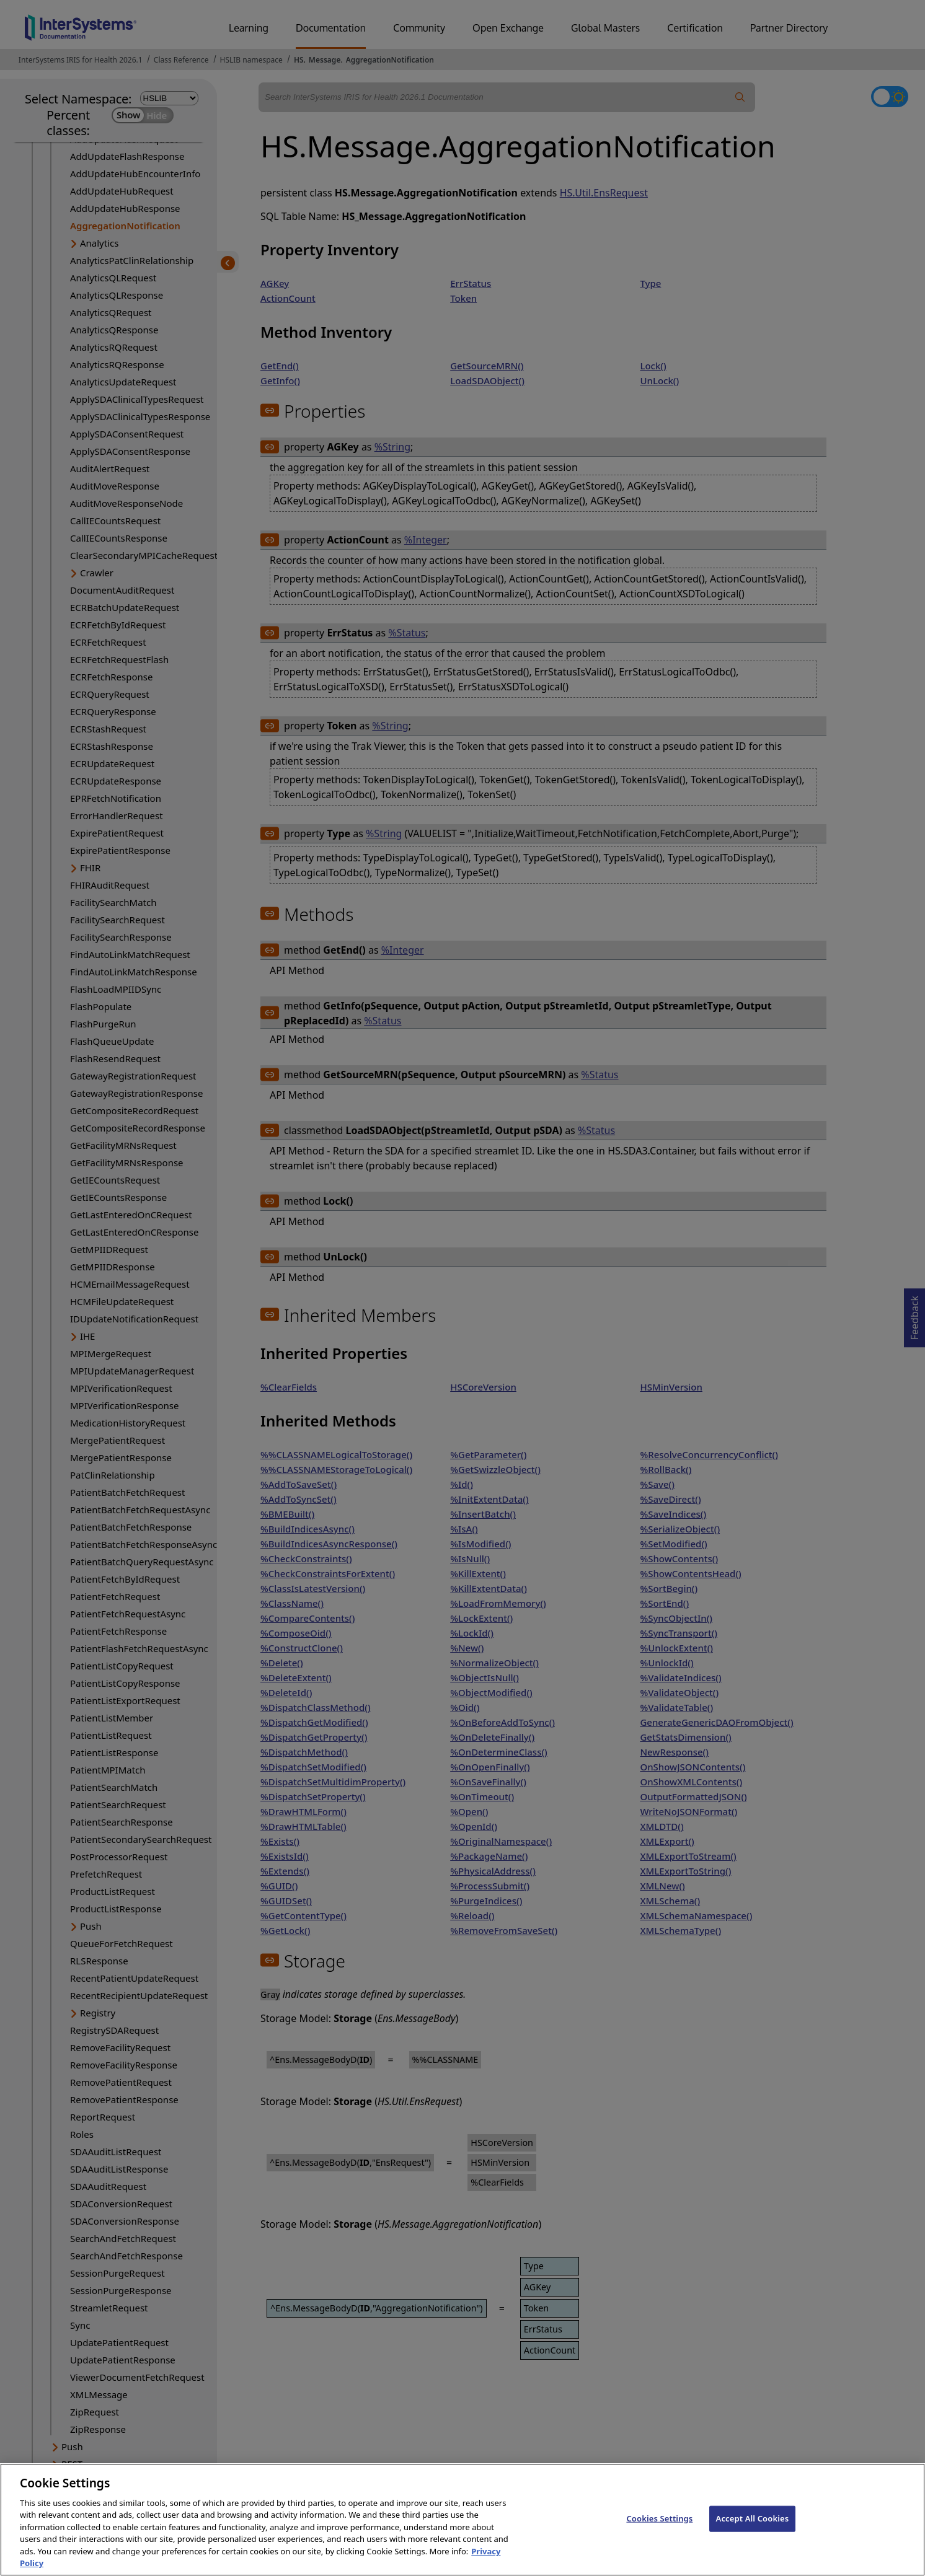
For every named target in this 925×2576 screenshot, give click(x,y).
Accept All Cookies (752, 2525)
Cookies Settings (659, 2525)
